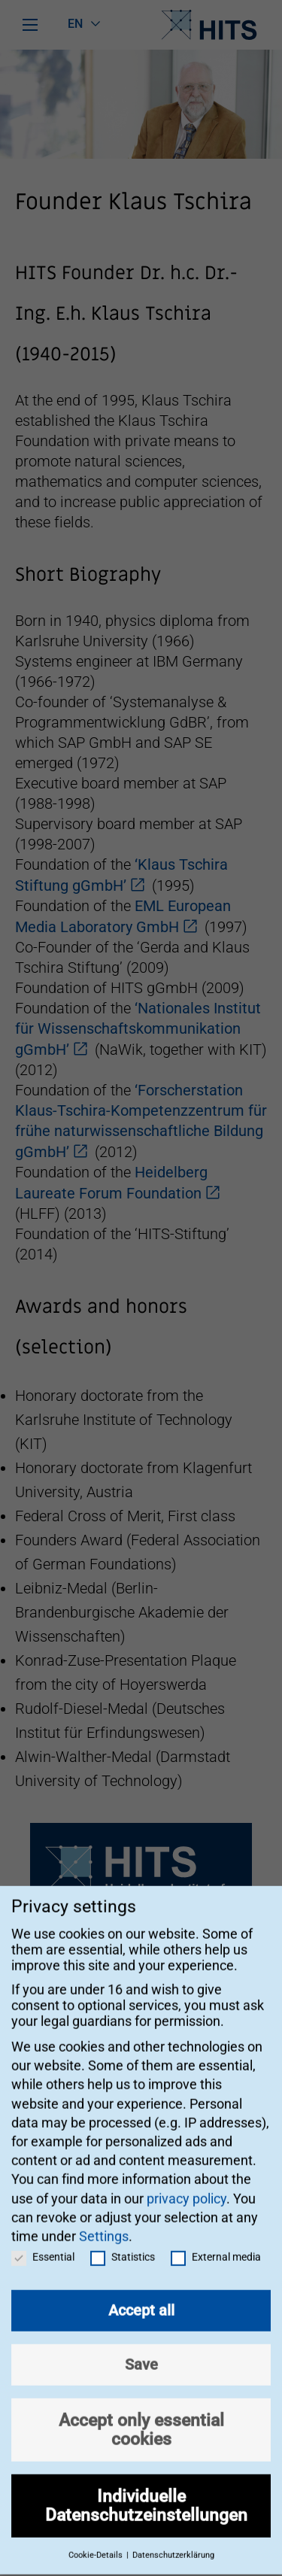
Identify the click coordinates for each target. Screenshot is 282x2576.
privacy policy (186, 2183)
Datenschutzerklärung (173, 2540)
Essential (42, 2242)
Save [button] (141, 2350)
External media (216, 2242)
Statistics (122, 2242)
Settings (104, 2221)
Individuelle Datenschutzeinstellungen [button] (146, 2490)
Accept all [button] (141, 2295)
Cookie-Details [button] (96, 2540)
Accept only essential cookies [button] (141, 2414)
